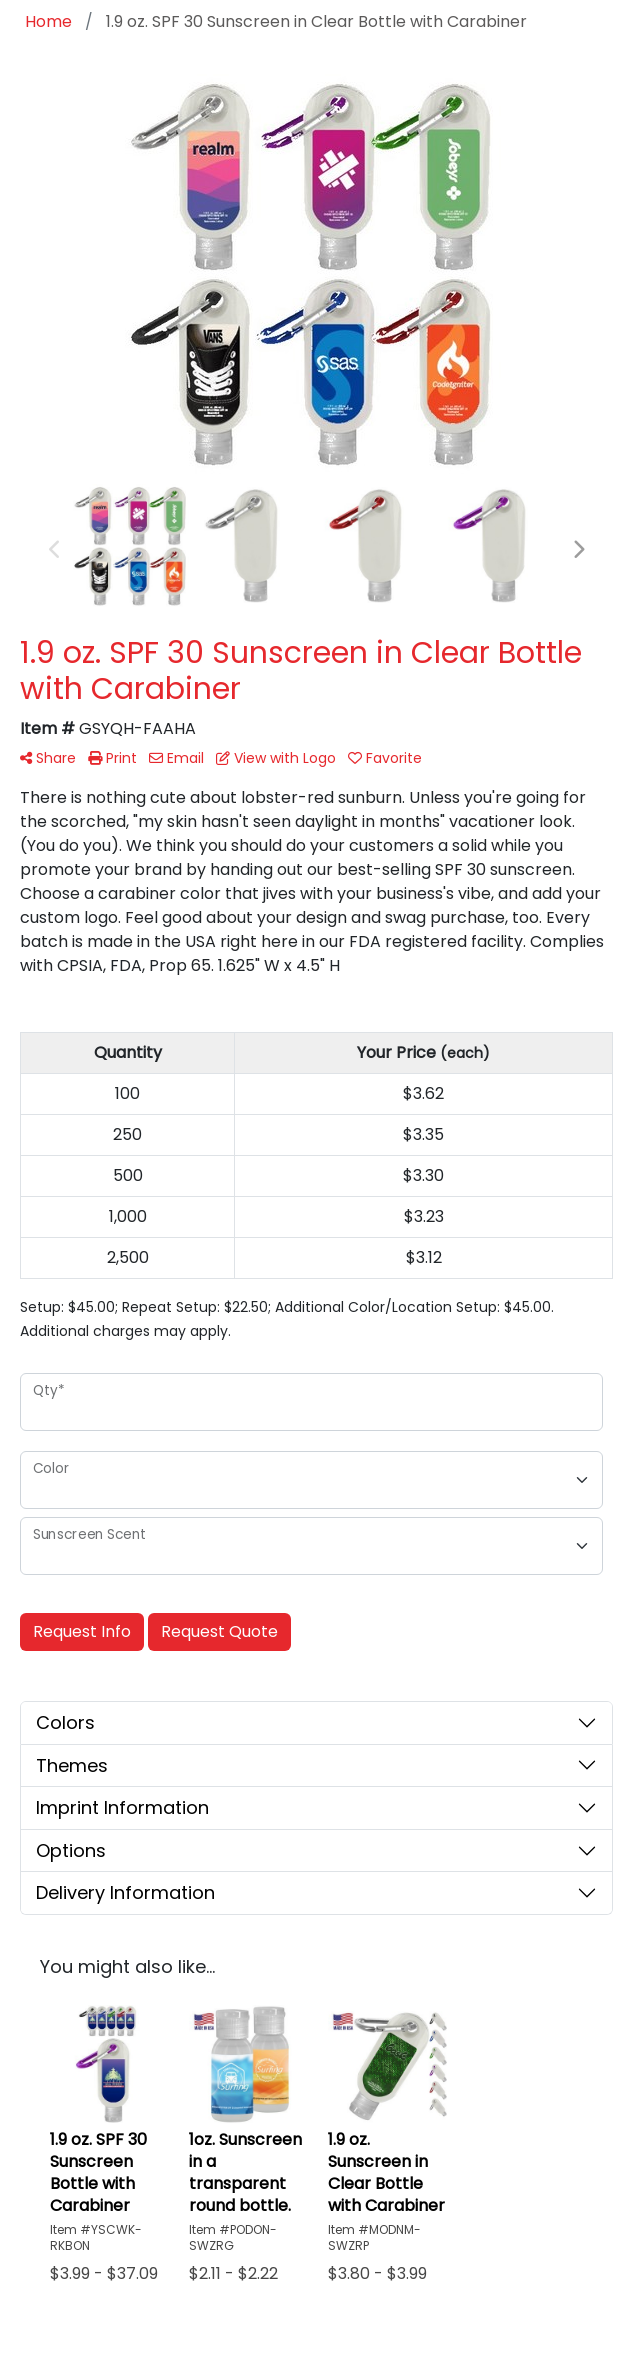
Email (176, 758)
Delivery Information (125, 1892)
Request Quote (219, 1631)
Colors (65, 1722)
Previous (55, 550)
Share (48, 758)
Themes (72, 1765)
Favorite (385, 758)
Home (48, 21)
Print (112, 758)
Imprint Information (122, 1807)
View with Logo (276, 758)
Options (71, 1850)
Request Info (82, 1631)
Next (578, 550)
